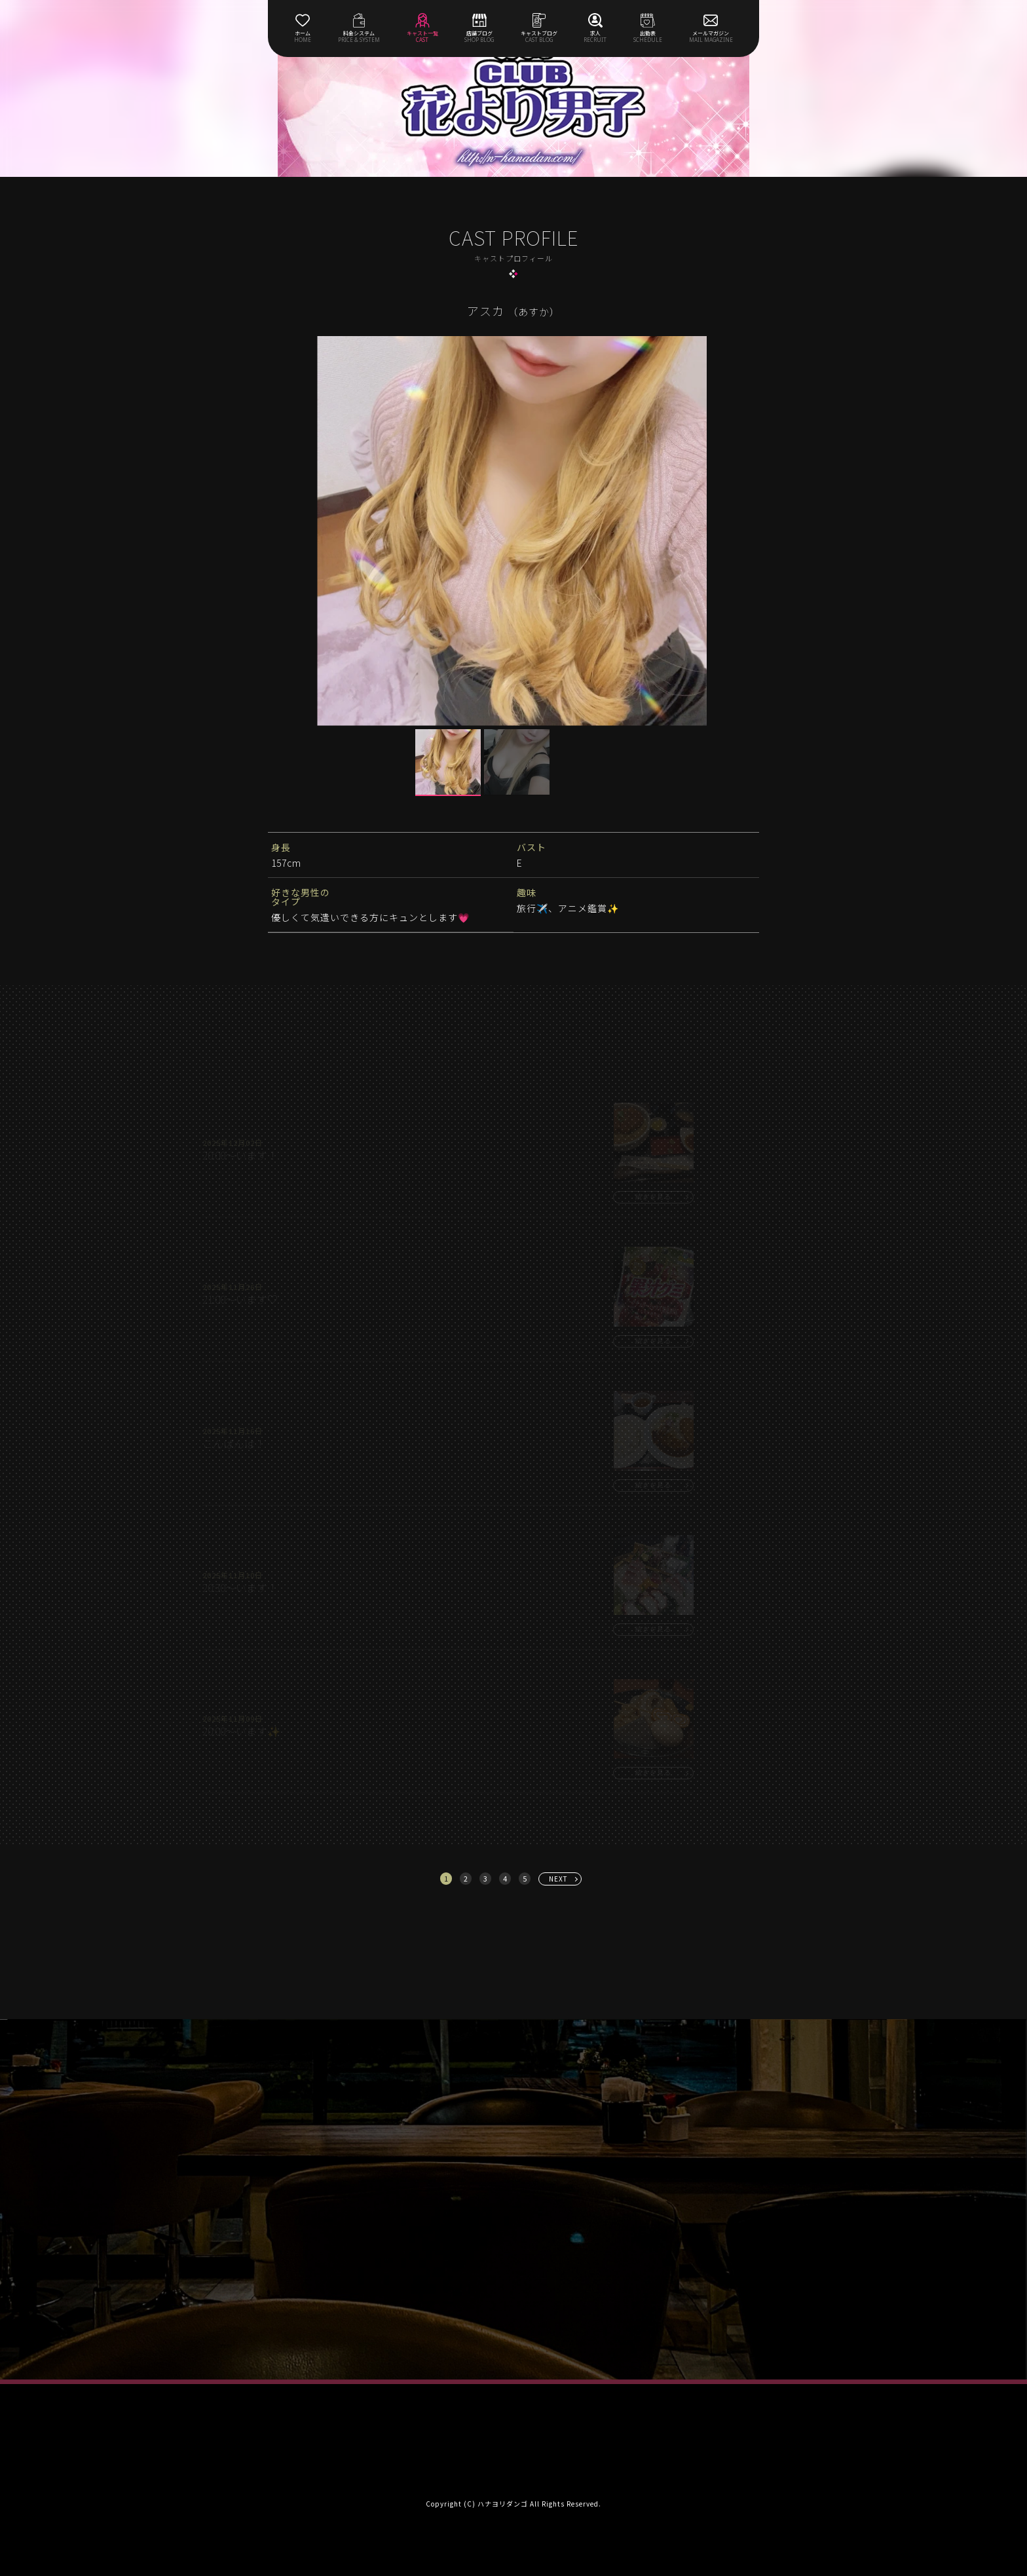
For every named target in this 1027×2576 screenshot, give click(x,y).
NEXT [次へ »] (558, 1879)
